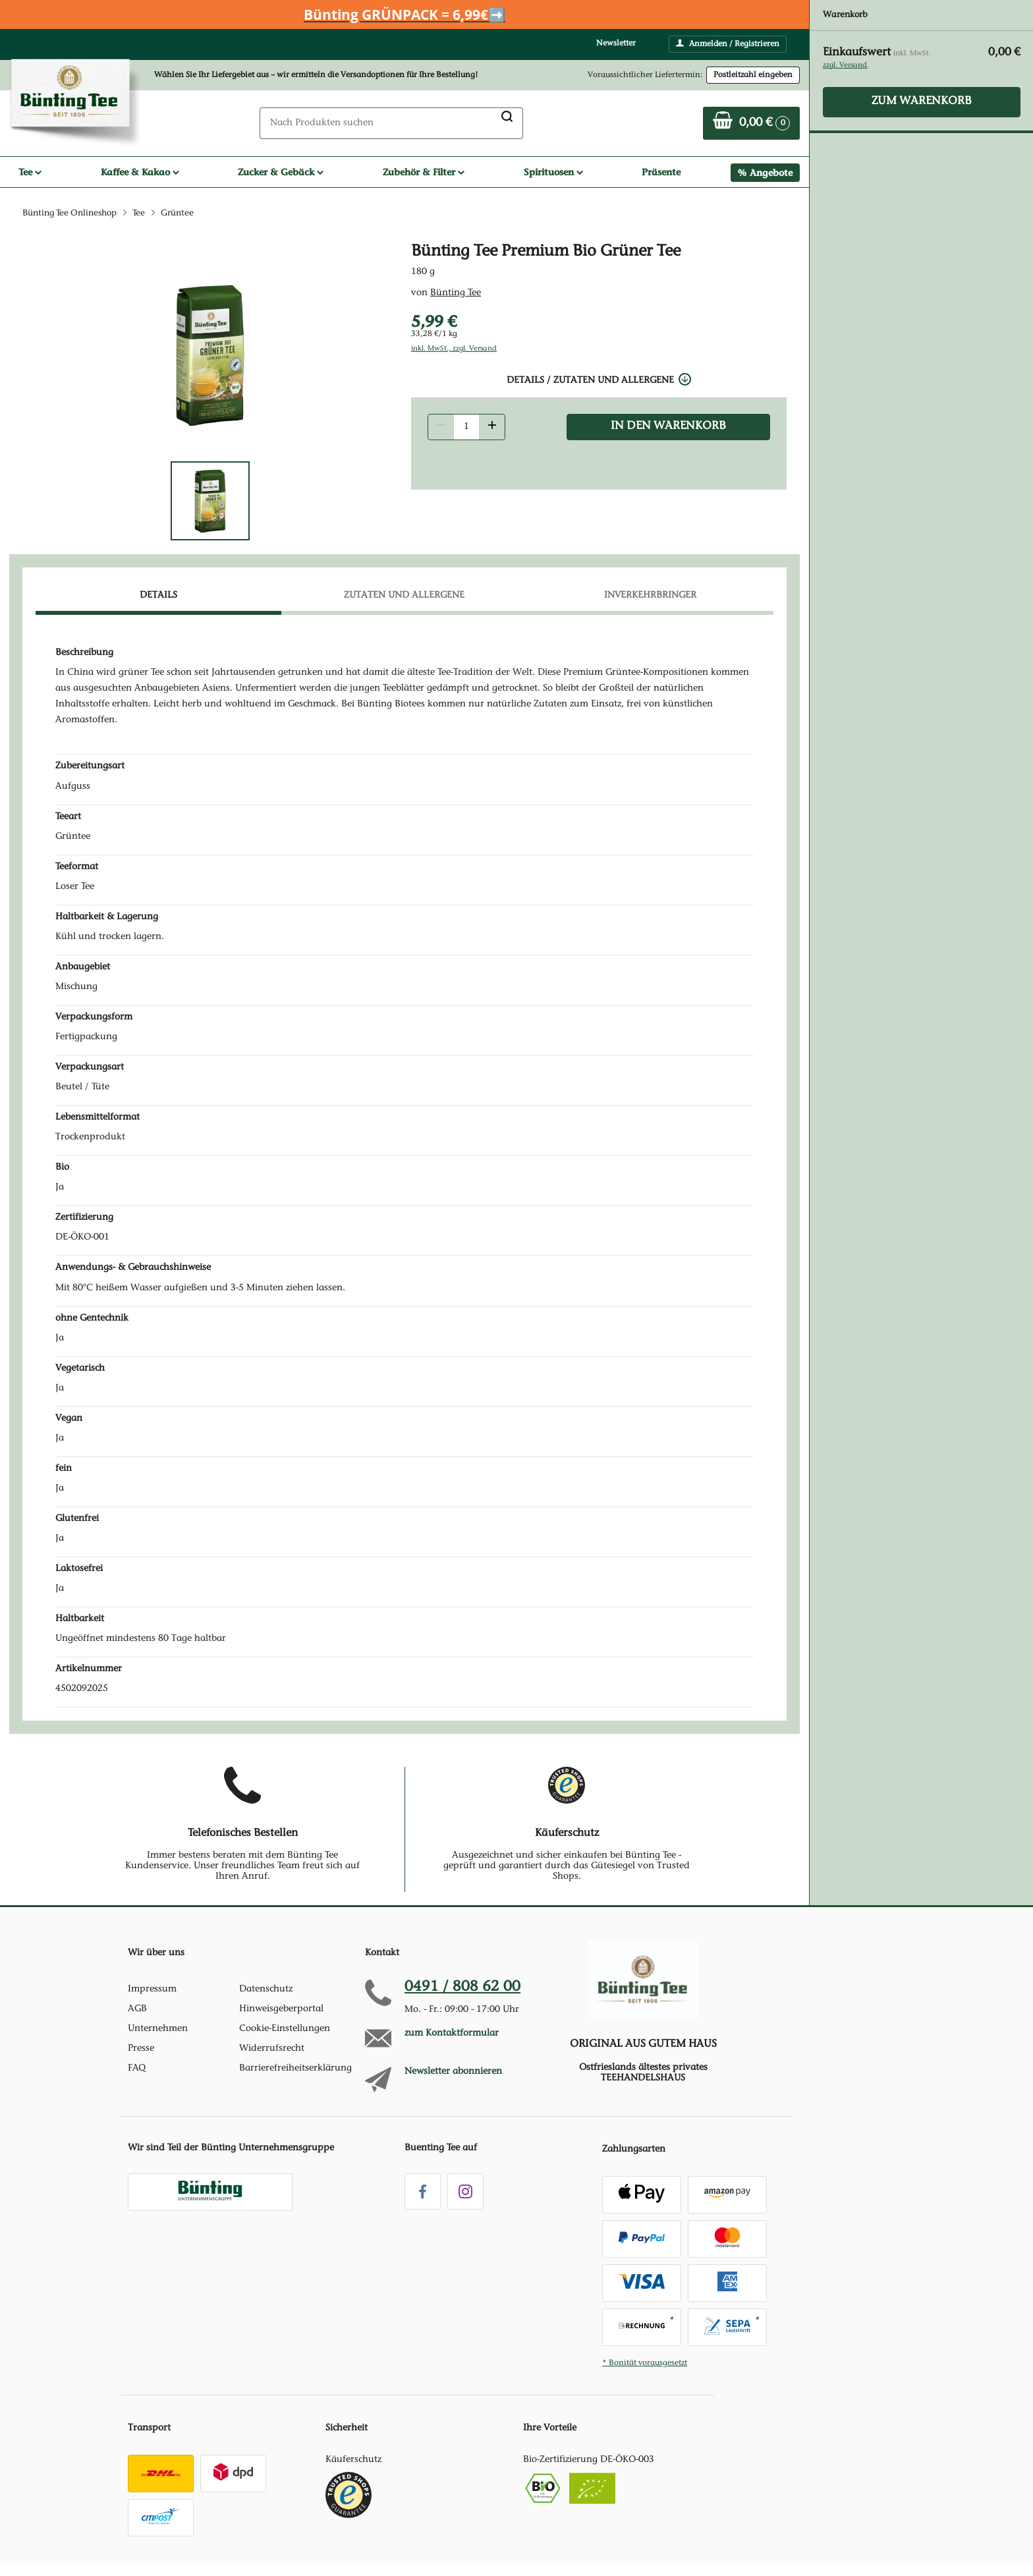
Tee (30, 172)
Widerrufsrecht (271, 2048)
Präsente (661, 172)
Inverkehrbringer (650, 595)
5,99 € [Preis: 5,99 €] (434, 321)
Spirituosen (553, 172)
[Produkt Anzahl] (466, 427)
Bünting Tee (455, 293)
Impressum (152, 1989)
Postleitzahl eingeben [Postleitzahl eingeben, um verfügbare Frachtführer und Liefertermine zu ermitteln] (753, 75)
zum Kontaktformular (452, 2033)
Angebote (771, 173)
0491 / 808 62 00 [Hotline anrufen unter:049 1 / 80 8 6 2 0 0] (462, 1987)
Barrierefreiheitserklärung (295, 2068)
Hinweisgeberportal (281, 2009)
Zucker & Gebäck (280, 172)
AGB (137, 2009)
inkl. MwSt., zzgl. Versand (454, 349)
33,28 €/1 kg (434, 334)
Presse (141, 2048)
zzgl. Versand (845, 65)
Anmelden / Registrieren (727, 43)
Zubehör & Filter (423, 172)
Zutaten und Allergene (404, 595)
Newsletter (616, 43)
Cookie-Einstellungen (284, 2029)
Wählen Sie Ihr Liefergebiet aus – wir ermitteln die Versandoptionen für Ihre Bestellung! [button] (316, 75)
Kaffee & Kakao (140, 172)
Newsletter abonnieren (453, 2071)
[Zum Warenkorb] (751, 123)
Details (158, 595)
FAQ (137, 2068)
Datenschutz (266, 1989)
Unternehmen (158, 2029)
